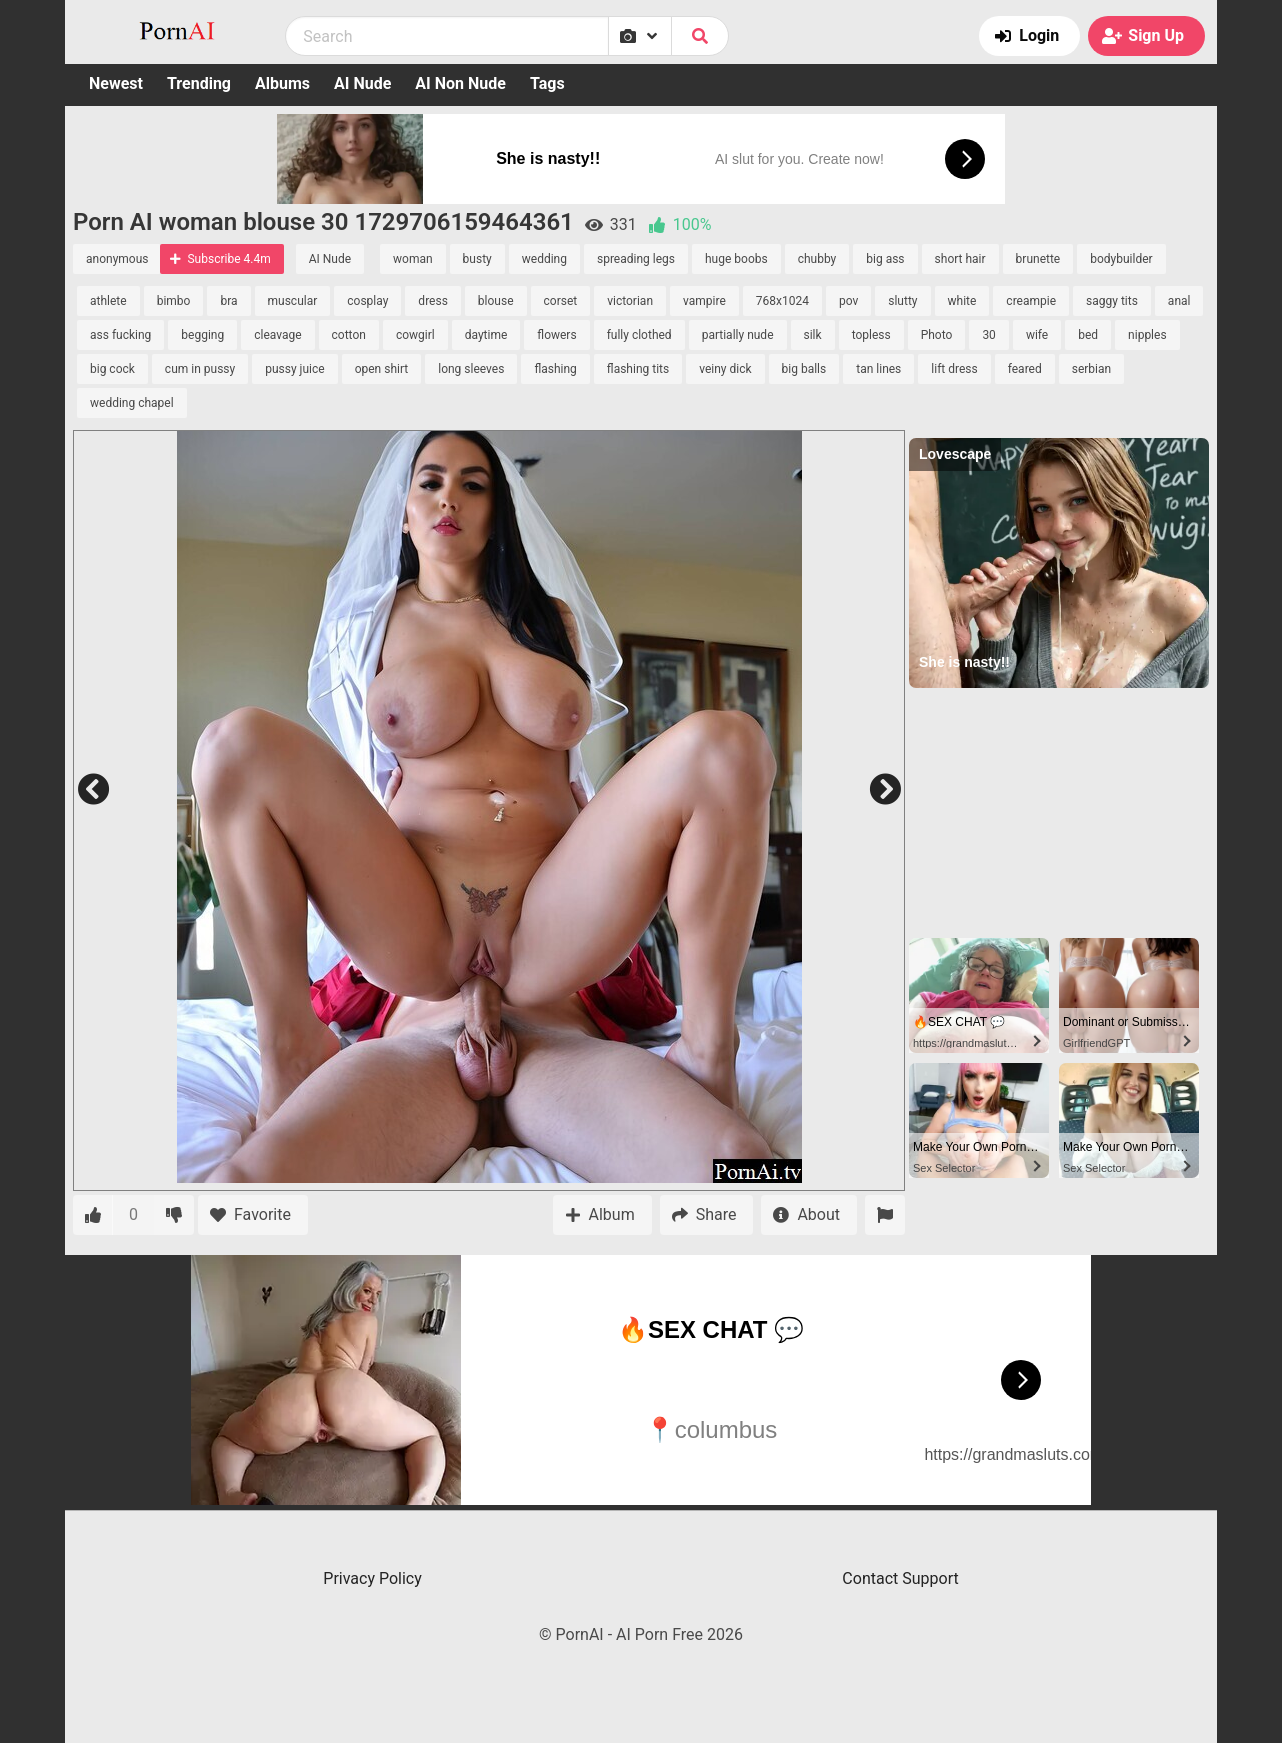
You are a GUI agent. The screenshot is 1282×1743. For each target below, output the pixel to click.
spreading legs (636, 259)
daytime (486, 335)
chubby (817, 259)
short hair (960, 259)
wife (1037, 335)
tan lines (878, 369)
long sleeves (471, 369)
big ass (885, 259)
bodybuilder (1121, 259)
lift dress (954, 369)
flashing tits (638, 369)
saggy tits (1112, 301)
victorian (630, 301)
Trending (199, 83)
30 (989, 335)
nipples (1147, 335)
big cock (112, 369)
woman (413, 259)
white (962, 301)
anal (1179, 301)
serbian (1091, 369)
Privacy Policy (372, 1578)
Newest (116, 83)
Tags (547, 83)
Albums (282, 83)
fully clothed (639, 335)
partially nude (738, 335)
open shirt (382, 369)
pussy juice (294, 369)
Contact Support (900, 1578)
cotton (349, 335)
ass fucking (120, 335)
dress (432, 301)
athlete (108, 301)
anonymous (117, 259)
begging (202, 335)
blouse (496, 301)
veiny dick (725, 369)
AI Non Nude (460, 83)
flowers (556, 335)
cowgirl (415, 335)
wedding (544, 259)
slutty (902, 301)
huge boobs (736, 259)
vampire (704, 301)
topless (871, 335)
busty (477, 259)
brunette (1038, 259)
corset (561, 301)
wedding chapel (132, 403)
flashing (555, 369)
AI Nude (362, 83)
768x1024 (782, 301)
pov (848, 301)
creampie (1031, 301)
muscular (293, 301)
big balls (804, 369)
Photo (937, 335)
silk (813, 335)
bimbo (174, 301)
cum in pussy (200, 369)
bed (1088, 335)
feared (1025, 369)
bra (228, 301)
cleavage (277, 335)
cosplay (367, 301)
